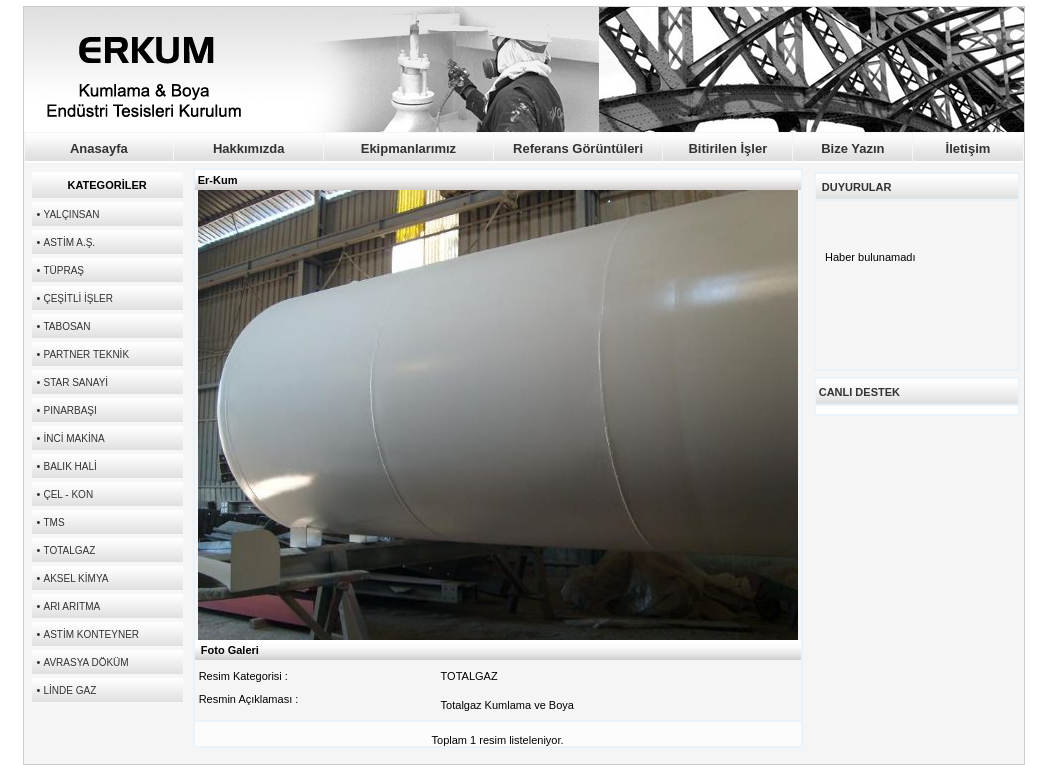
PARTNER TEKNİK (86, 354)
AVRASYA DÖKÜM (85, 662)
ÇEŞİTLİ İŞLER (77, 298)
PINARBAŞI (69, 410)
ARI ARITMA (71, 606)
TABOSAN (66, 326)
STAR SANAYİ (75, 382)
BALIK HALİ (69, 466)
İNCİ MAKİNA (73, 438)
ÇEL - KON (68, 494)
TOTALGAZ (69, 550)
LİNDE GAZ (69, 690)
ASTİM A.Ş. (69, 242)
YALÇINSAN (71, 214)
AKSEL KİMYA (75, 578)
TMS (53, 522)
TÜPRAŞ (63, 270)
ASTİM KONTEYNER (91, 634)
